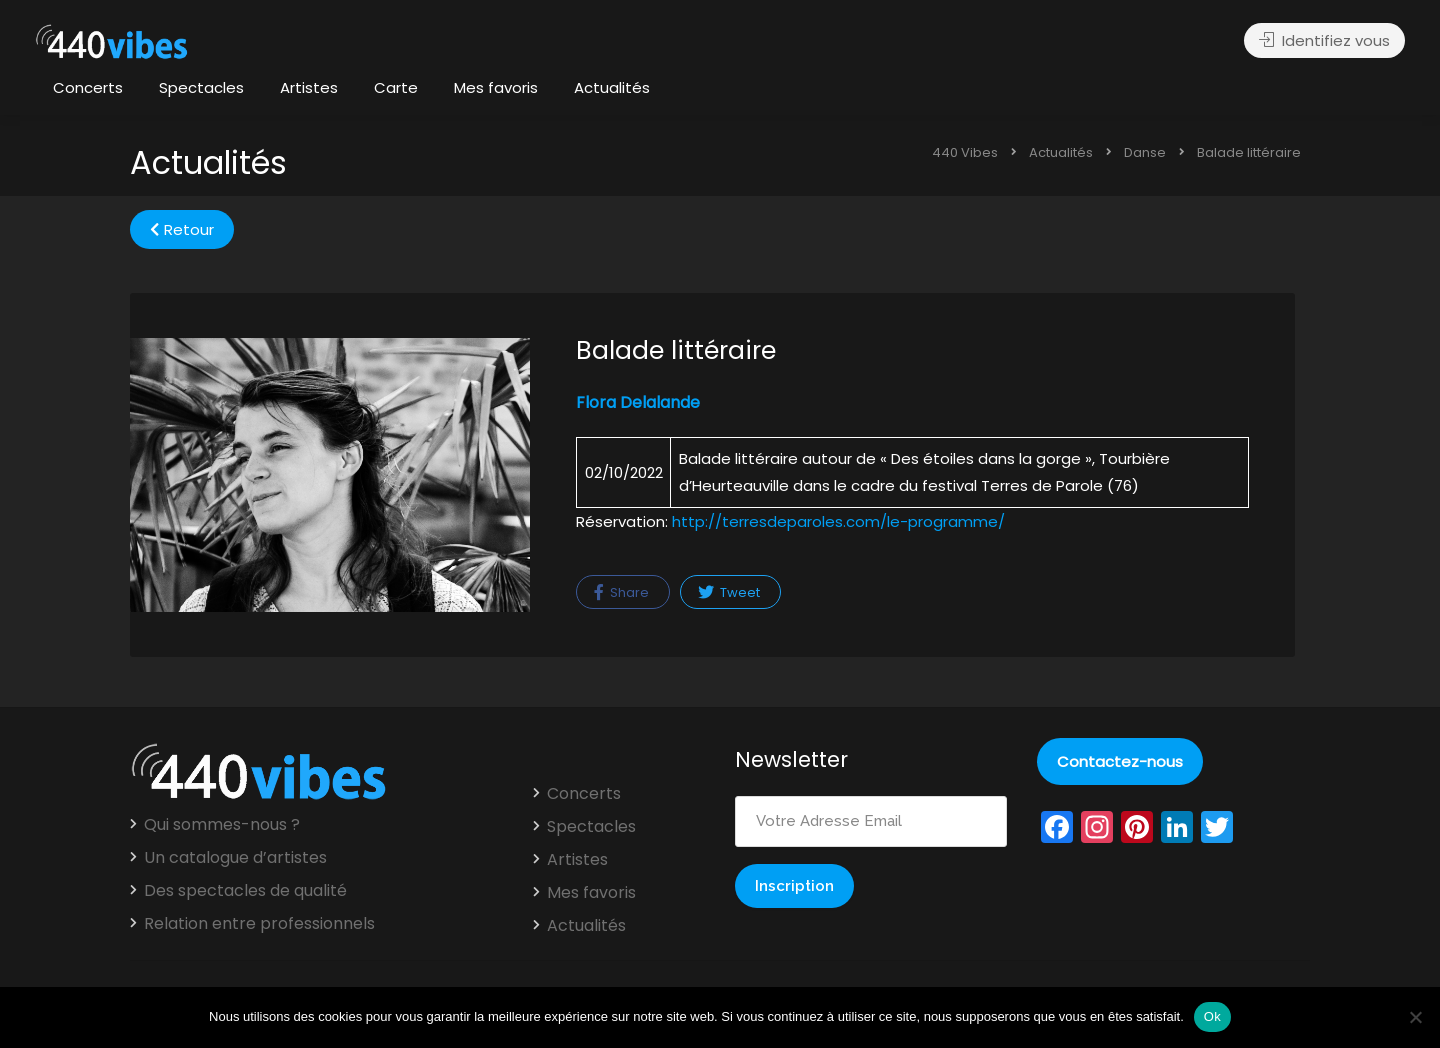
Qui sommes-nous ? (222, 825)
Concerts (88, 87)
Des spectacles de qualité (245, 891)
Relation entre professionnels (259, 924)
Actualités (612, 87)
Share (621, 592)
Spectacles (201, 87)
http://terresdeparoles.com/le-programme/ (838, 521)
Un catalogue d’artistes (235, 858)
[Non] (1415, 1017)
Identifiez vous (1324, 40)
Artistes (309, 87)
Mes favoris (496, 87)
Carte (396, 87)
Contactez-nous (1120, 761)
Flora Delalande (638, 402)
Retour (182, 229)
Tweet (729, 592)
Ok (1212, 1016)
